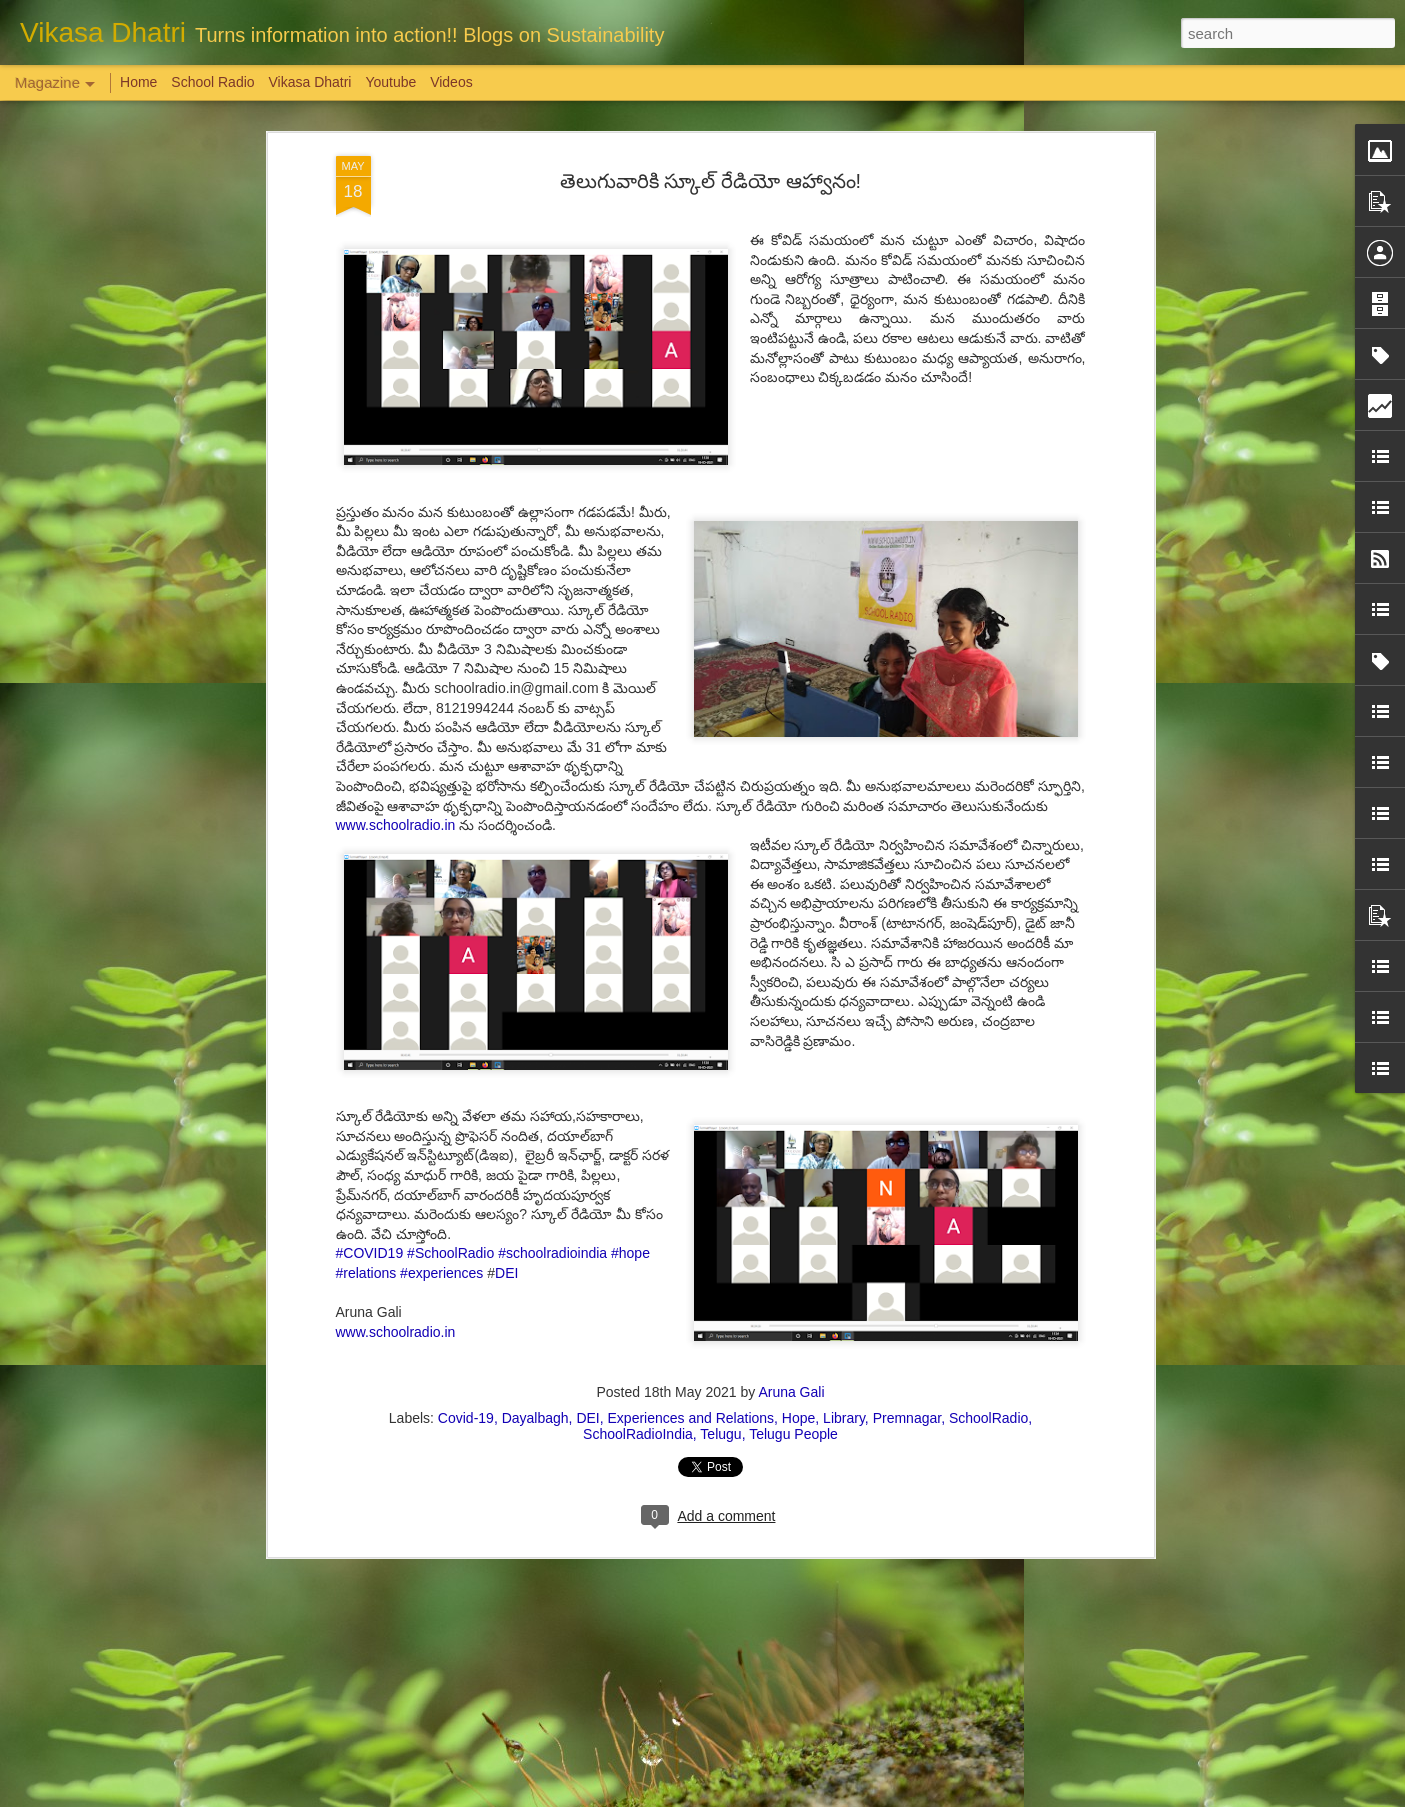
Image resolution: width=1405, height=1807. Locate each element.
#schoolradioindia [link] (552, 1253)
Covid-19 (466, 1418)
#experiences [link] (441, 1273)
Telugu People (793, 1434)
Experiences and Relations (691, 1418)
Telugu (720, 1434)
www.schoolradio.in (398, 825)
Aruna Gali (791, 1392)
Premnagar (907, 1418)
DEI (506, 1273)
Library (844, 1418)
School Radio (212, 82)
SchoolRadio (988, 1418)
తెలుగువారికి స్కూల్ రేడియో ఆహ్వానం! (710, 181)
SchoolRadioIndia (638, 1434)
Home (138, 82)
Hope (798, 1418)
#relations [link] (366, 1273)
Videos (451, 82)
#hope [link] (630, 1253)
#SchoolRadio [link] (450, 1253)
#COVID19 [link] (370, 1253)
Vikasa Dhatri (309, 82)
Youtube (390, 82)
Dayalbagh (535, 1418)
